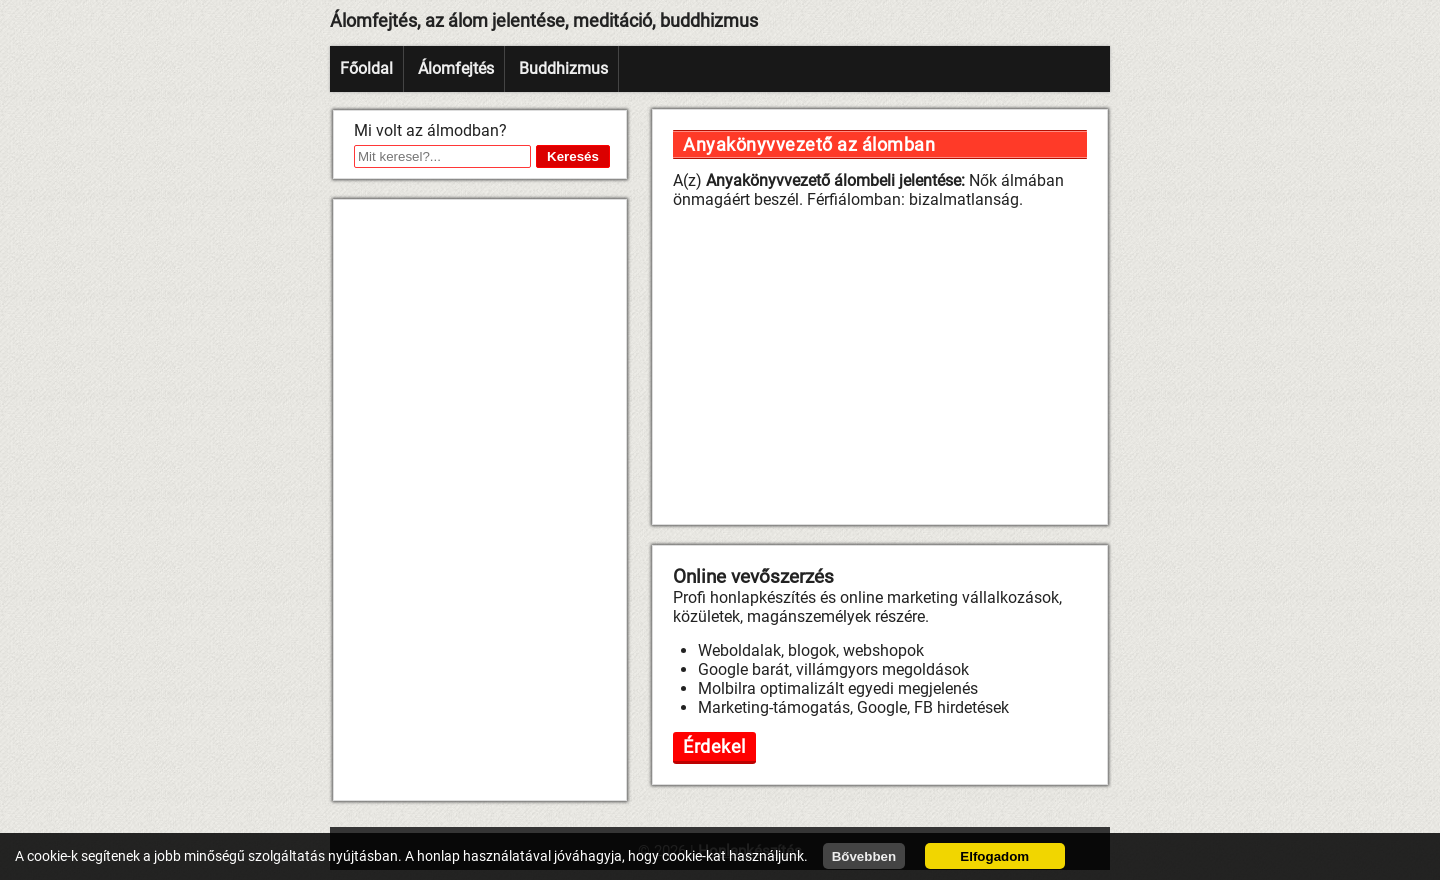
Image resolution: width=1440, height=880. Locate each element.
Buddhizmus (563, 68)
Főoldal (366, 68)
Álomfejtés (456, 68)
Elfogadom (994, 856)
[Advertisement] (480, 500)
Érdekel (714, 746)
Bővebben (864, 856)
